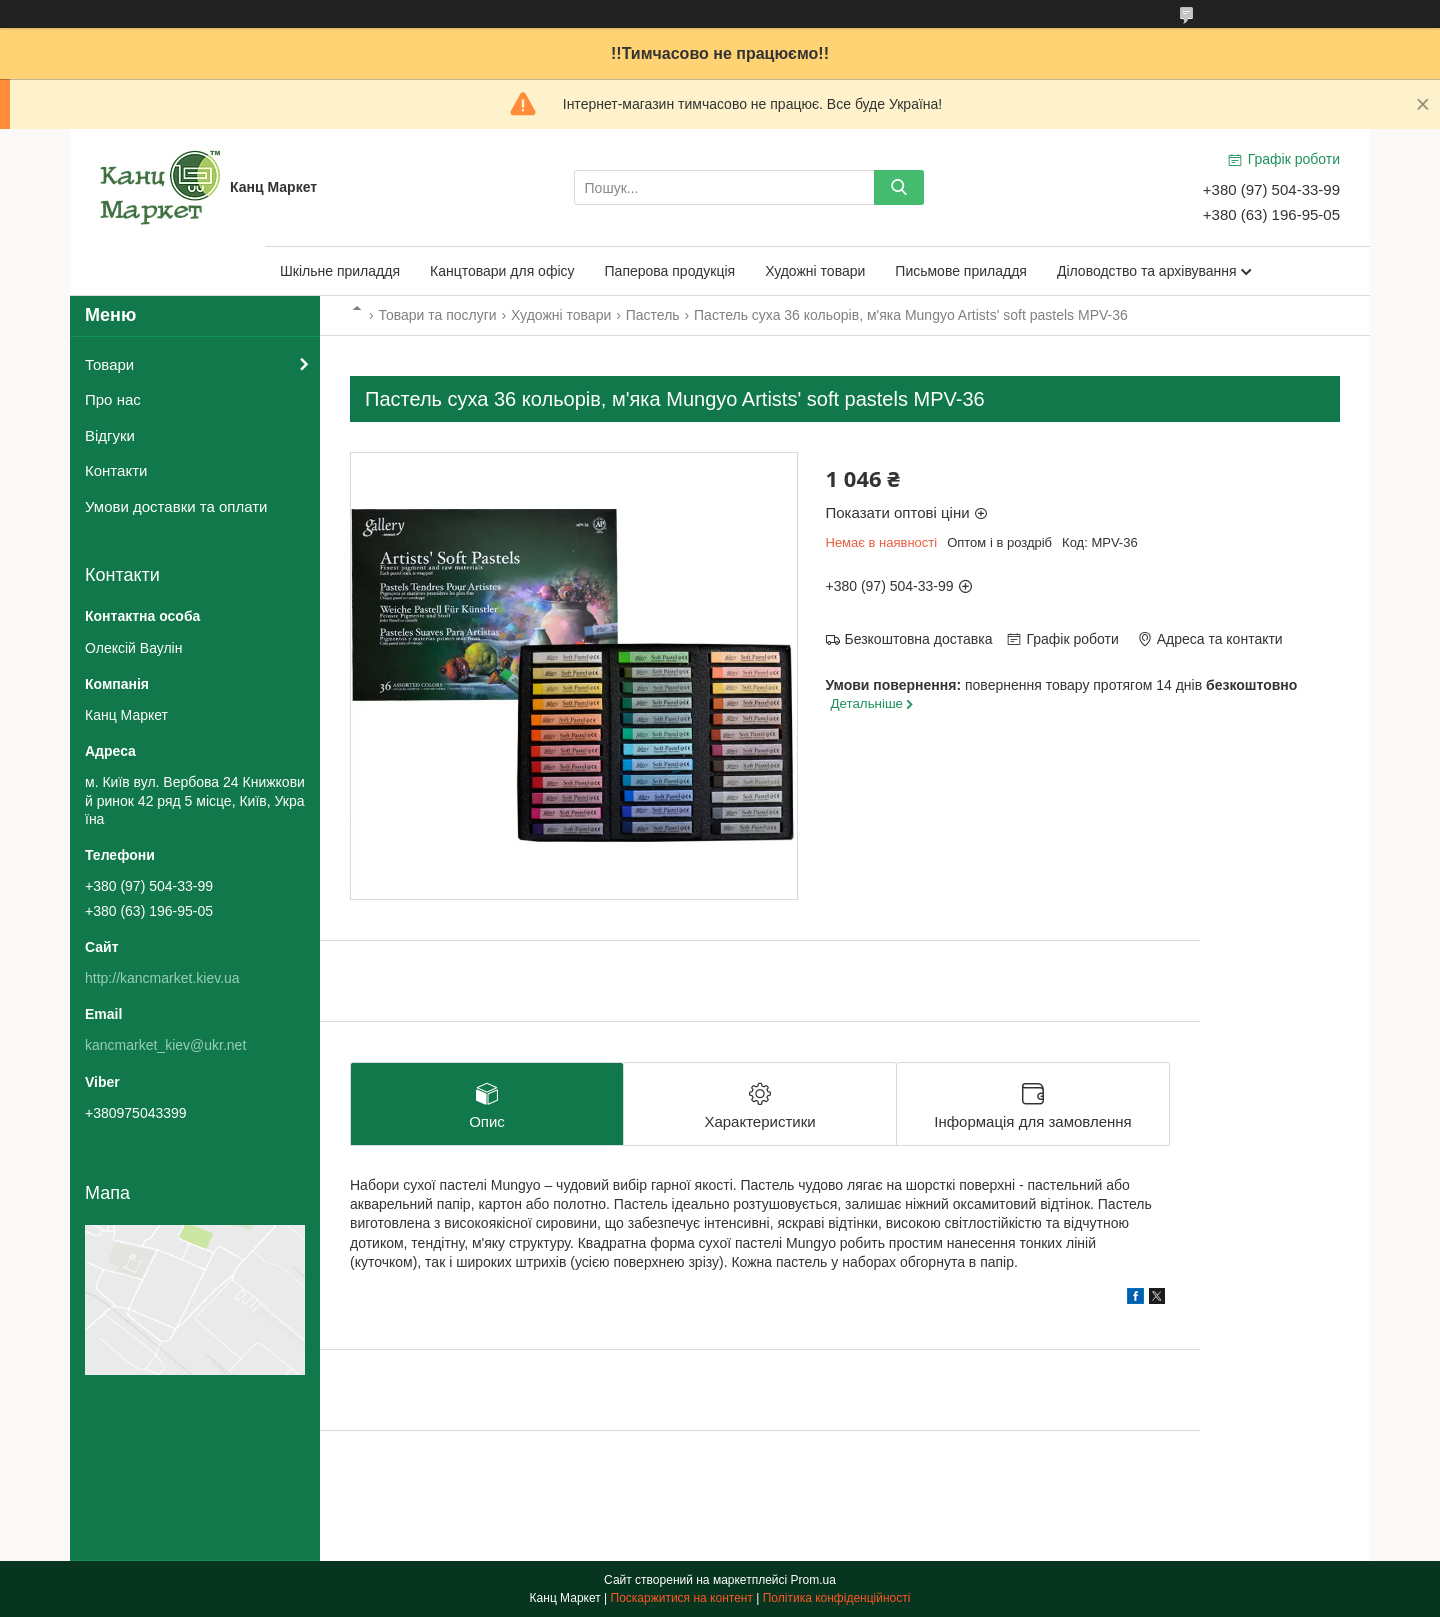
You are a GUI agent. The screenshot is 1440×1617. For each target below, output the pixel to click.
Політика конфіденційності (837, 1598)
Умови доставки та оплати (176, 506)
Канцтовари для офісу (502, 271)
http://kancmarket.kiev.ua (162, 978)
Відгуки (110, 435)
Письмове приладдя (961, 271)
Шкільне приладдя (340, 271)
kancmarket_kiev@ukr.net (165, 1045)
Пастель (653, 315)
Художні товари (815, 271)
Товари (109, 364)
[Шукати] (899, 187)
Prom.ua (813, 1580)
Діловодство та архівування (1147, 271)
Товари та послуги (437, 315)
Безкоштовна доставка (919, 639)
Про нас (113, 399)
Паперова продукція (670, 271)
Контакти (116, 470)
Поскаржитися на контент (682, 1598)
